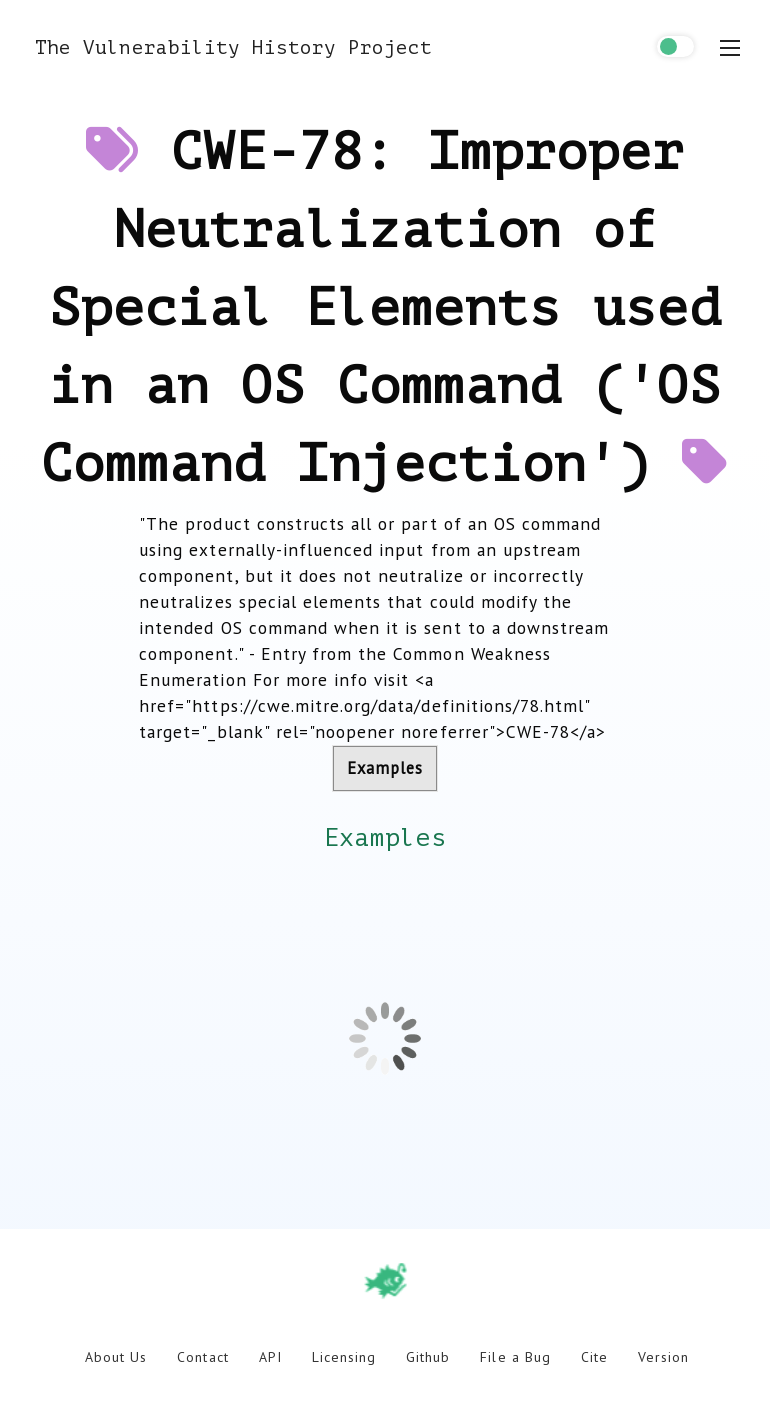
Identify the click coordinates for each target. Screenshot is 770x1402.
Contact (202, 1357)
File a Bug (515, 1357)
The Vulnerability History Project (233, 47)
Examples (385, 768)
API (270, 1357)
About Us (116, 1357)
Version (663, 1357)
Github (428, 1357)
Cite (594, 1357)
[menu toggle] (730, 48)
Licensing (344, 1357)
